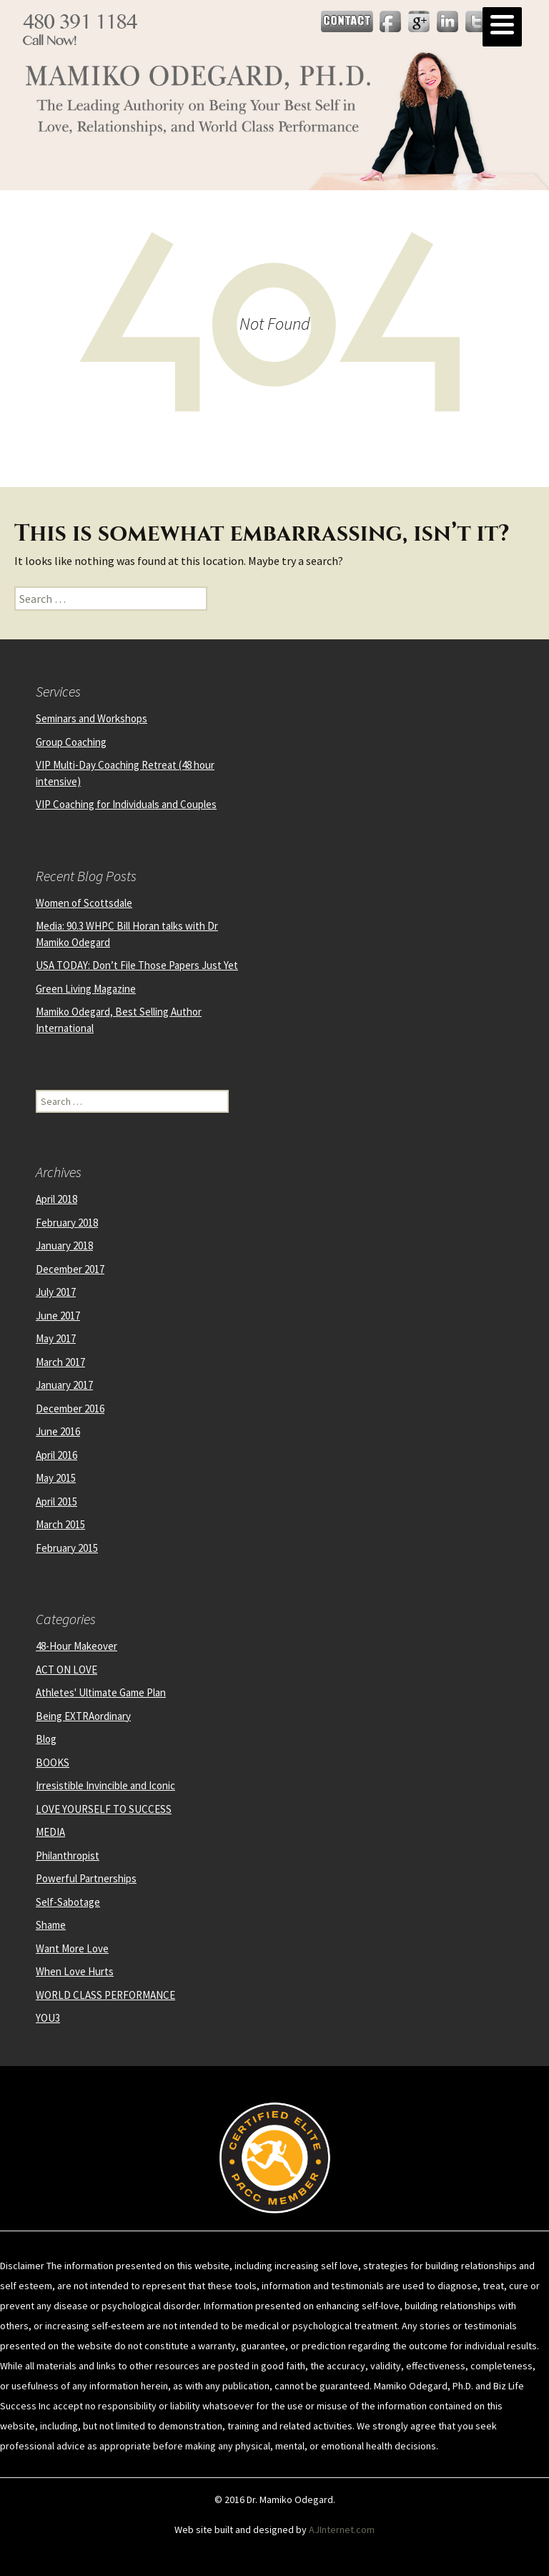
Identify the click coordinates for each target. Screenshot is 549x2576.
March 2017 (60, 1362)
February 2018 (67, 1222)
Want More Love (72, 1948)
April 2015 (56, 1501)
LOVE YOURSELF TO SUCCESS (104, 1809)
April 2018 (56, 1199)
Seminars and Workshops (91, 718)
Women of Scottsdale (84, 903)
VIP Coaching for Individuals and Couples (126, 804)
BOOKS (52, 1762)
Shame (51, 1925)
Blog (46, 1739)
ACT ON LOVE (66, 1669)
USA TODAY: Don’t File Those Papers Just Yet (137, 965)
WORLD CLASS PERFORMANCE (105, 1995)
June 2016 (58, 1431)
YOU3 (48, 2018)
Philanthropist (67, 1855)
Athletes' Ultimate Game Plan (101, 1692)
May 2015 (56, 1478)
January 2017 (64, 1385)
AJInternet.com (342, 2529)
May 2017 (56, 1338)
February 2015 (67, 1548)
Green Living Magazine (86, 989)
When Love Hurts (75, 1971)
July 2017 (56, 1292)
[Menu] (502, 26)
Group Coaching (71, 742)
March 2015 (60, 1524)
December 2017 (70, 1269)
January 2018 (64, 1245)
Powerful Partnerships (86, 1878)
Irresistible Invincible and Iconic (105, 1785)
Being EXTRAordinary (83, 1716)
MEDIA (50, 1832)
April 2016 (56, 1455)
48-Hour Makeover (76, 1646)
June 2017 (58, 1315)
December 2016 (70, 1408)
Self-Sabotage (68, 1902)
